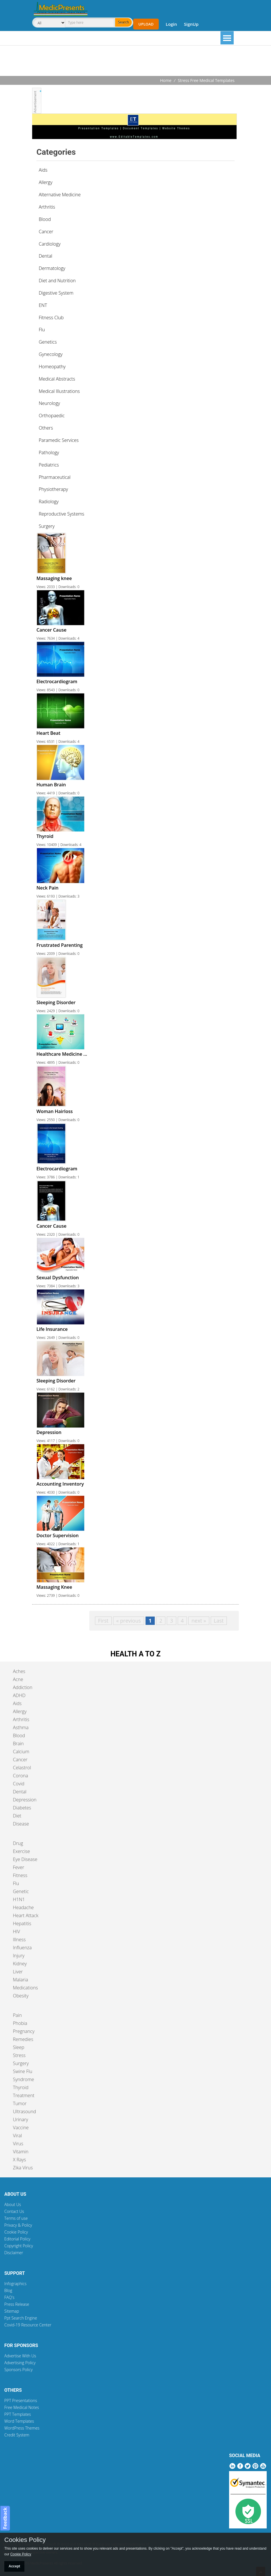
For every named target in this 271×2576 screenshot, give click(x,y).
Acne (18, 1679)
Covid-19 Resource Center (27, 2325)
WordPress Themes (21, 2428)
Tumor (20, 2103)
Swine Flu (22, 2071)
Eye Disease (25, 1859)
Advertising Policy (20, 2362)
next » (198, 1620)
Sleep (18, 2047)
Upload (146, 24)
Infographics (15, 2283)
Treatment (23, 2095)
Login (171, 24)
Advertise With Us (20, 2355)
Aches (19, 1671)
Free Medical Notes (21, 2407)
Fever (18, 1867)
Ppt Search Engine (20, 2318)
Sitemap (11, 2311)
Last (219, 1620)
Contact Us (14, 2211)
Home (166, 80)
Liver (18, 1971)
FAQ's (9, 2297)
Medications (25, 1988)
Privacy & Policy (18, 2225)
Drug (18, 1843)
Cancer (20, 1759)
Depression (24, 1800)
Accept (14, 2566)
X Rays (19, 2159)
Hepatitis (22, 1923)
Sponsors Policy (18, 2369)
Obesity (20, 1996)
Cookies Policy (25, 2540)
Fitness (20, 1875)
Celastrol (22, 1767)
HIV (16, 1931)
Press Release (16, 2304)
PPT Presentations (20, 2400)
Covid (18, 1783)
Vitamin (20, 2151)
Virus (18, 2143)
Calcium (21, 1751)
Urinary (20, 2119)
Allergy (20, 1711)
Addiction (22, 1687)
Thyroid (20, 2087)
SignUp (191, 24)
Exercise (21, 1851)
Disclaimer (13, 2252)
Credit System (16, 2435)
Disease (21, 1824)
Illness (19, 1939)
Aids (17, 1703)
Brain (18, 1743)
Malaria (20, 1979)
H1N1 (19, 1899)
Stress (19, 2055)
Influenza (22, 1947)
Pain (17, 2015)
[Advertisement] (135, 61)
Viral (17, 2135)
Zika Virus (23, 2167)
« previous (128, 1620)
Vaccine (21, 2127)
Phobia (20, 2023)
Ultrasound (24, 2111)
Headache (23, 1907)
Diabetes (22, 1808)
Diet (17, 1816)
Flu (16, 1883)
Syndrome (23, 2079)
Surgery (21, 2063)
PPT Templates (17, 2414)
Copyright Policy (18, 2245)
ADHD (19, 1695)
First (103, 1620)
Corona (20, 1775)
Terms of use (16, 2218)
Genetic (21, 1891)
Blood (19, 1735)
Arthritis (21, 1719)
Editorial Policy (17, 2239)
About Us (12, 2204)
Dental (19, 1791)
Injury (18, 1955)
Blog (8, 2290)
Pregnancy (23, 2031)
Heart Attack (25, 1915)
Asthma (20, 1727)
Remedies (23, 2039)
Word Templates (19, 2421)
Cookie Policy (16, 2232)
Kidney (20, 1963)
